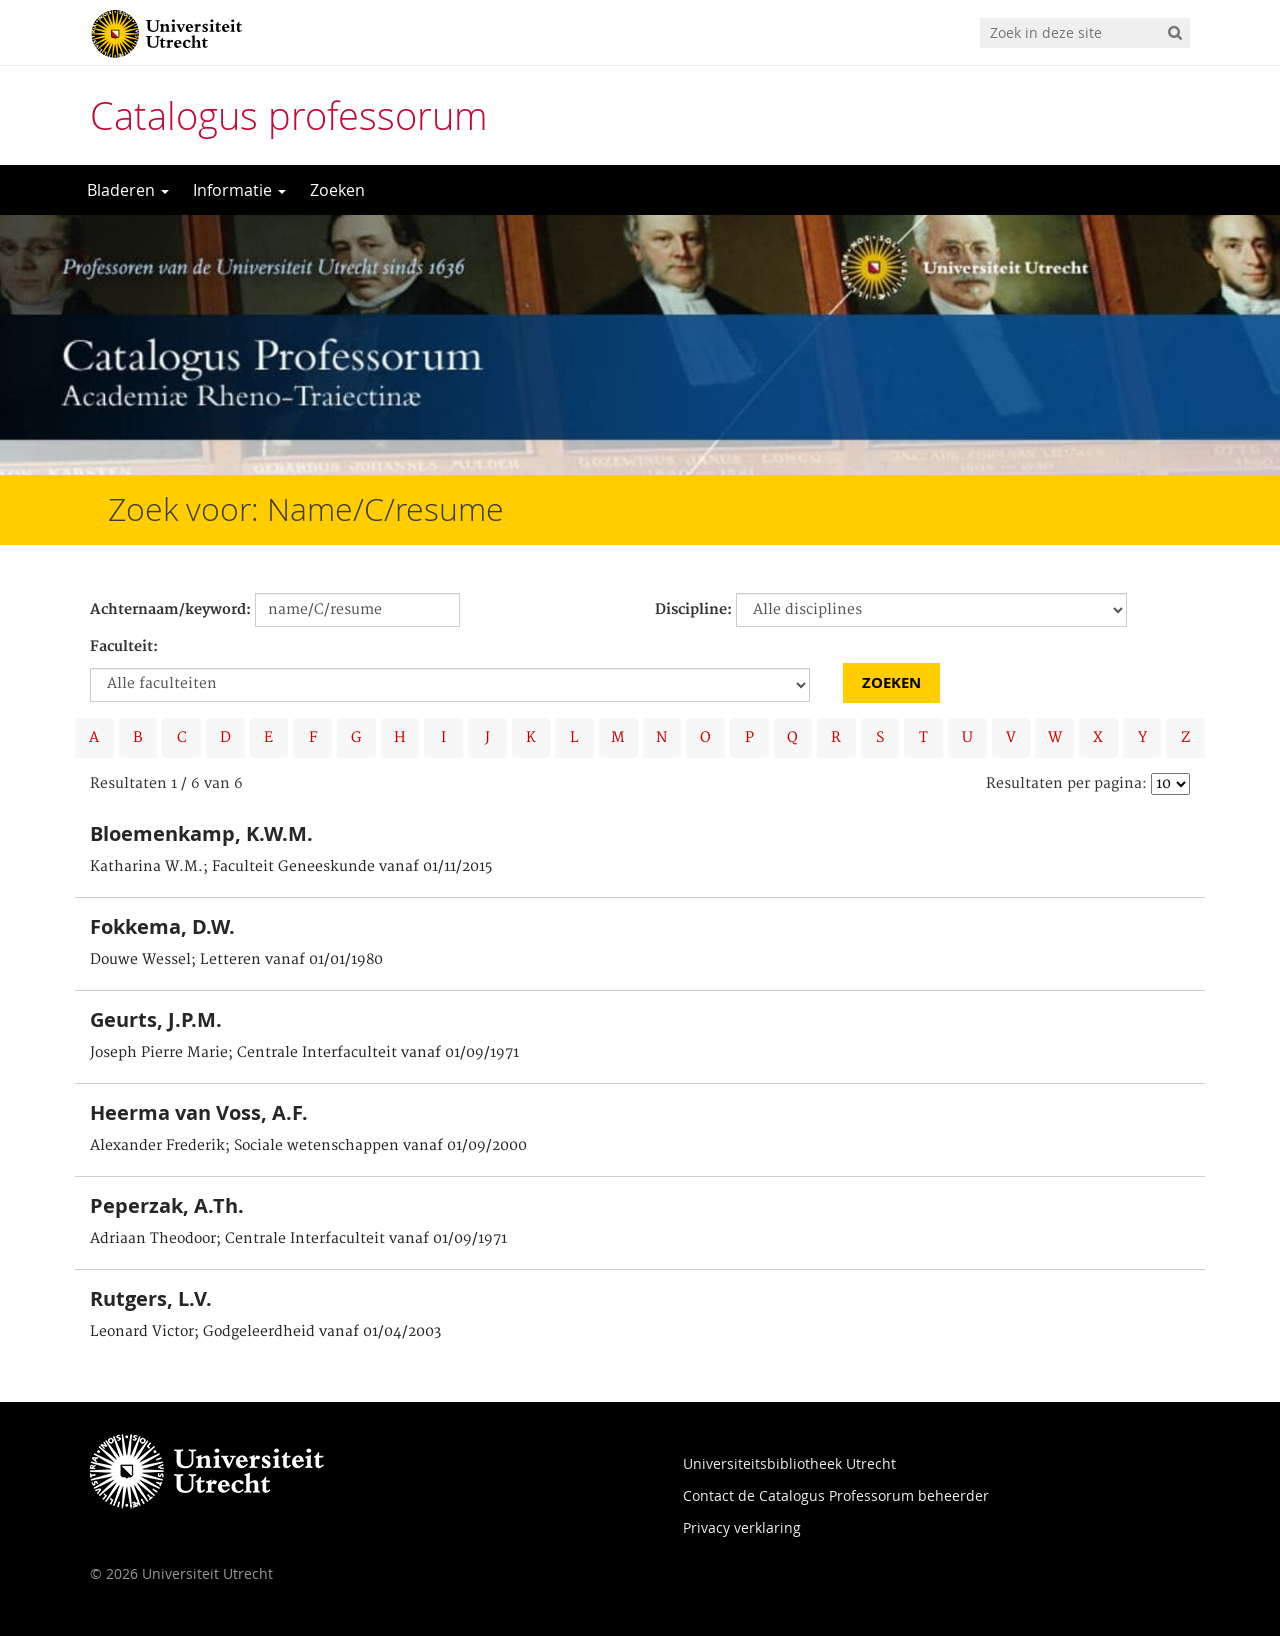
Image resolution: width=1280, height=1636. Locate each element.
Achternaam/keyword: (170, 610)
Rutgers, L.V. (151, 1298)
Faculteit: (124, 647)
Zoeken (337, 190)
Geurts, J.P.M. (156, 1019)
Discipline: (693, 610)
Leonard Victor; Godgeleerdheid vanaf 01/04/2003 (265, 1332)
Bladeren (128, 190)
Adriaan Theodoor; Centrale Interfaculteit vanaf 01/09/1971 (298, 1239)
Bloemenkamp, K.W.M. (201, 833)
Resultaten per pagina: (1066, 784)
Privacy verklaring (742, 1527)
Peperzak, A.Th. (167, 1205)
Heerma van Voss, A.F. (199, 1112)
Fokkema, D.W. (162, 926)
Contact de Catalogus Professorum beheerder (836, 1495)
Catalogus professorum (289, 115)
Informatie (239, 190)
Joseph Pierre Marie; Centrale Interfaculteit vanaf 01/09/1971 (304, 1053)
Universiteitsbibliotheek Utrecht (789, 1463)
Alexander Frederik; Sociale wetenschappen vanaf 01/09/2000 (308, 1146)
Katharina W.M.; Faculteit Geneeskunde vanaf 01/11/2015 (291, 867)
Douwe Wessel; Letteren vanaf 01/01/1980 (236, 960)
